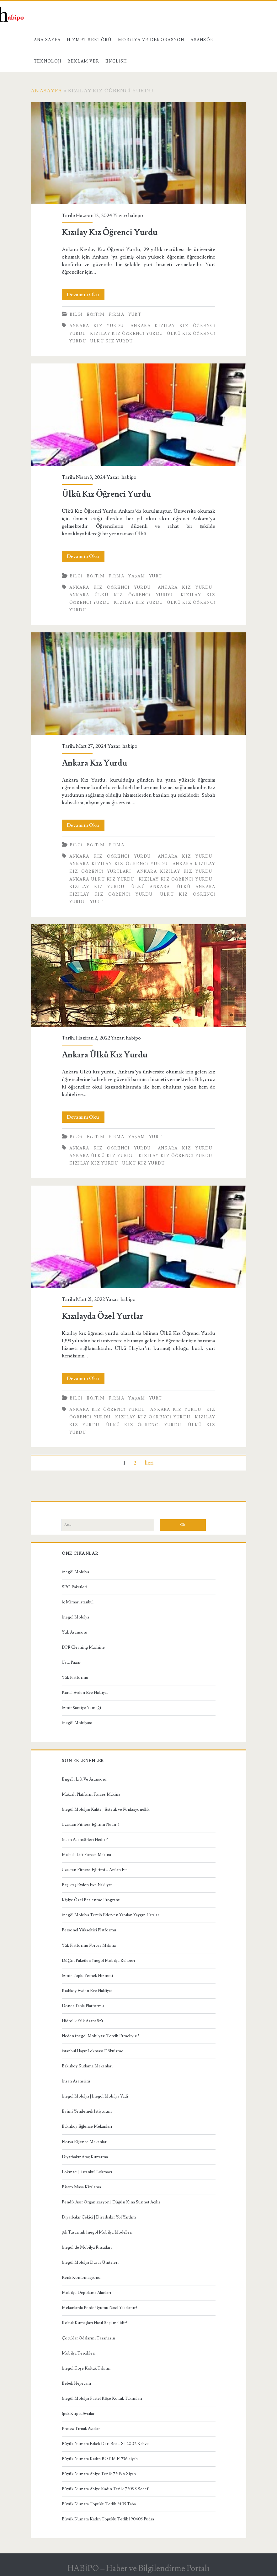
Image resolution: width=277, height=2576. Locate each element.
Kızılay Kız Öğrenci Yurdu (138, 153)
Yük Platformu (75, 1677)
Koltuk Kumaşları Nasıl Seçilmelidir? (95, 2322)
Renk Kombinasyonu (81, 2277)
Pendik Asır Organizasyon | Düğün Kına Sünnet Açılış (111, 2202)
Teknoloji (47, 61)
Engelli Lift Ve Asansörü (84, 1779)
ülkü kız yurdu (111, 341)
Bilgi (76, 314)
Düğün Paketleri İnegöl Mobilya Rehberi (98, 1960)
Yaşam (136, 576)
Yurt (134, 314)
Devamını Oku (85, 294)
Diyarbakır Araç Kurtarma (85, 2156)
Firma (116, 314)
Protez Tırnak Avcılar (81, 2428)
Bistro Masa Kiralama (81, 2187)
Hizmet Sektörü (89, 39)
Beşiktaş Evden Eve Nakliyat (87, 1884)
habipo (135, 215)
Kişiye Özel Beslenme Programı (91, 1899)
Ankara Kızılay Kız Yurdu (174, 871)
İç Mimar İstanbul (78, 1602)
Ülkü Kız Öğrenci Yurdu (138, 414)
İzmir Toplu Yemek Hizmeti (87, 1975)
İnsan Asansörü (76, 2081)
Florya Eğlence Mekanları (85, 2141)
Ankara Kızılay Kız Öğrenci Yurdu (118, 863)
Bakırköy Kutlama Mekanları (87, 2066)
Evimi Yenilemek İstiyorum (87, 2111)
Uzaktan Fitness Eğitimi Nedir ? (91, 1824)
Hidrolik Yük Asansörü (82, 2020)
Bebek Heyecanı (76, 2383)
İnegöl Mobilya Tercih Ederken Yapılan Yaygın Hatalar (110, 1915)
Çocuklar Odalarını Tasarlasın (88, 2338)
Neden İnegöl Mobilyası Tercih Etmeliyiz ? (101, 2035)
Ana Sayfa (47, 39)
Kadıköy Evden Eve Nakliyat (87, 1990)
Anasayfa (46, 91)
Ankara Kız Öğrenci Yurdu (110, 587)
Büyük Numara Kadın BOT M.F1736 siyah (100, 2458)
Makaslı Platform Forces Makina (91, 1794)
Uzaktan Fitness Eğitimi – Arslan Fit (94, 1869)
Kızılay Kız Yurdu (138, 602)
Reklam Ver (83, 61)
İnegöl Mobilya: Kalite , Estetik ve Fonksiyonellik (105, 1809)
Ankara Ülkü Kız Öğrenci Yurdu (121, 595)
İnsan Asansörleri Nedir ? (85, 1839)
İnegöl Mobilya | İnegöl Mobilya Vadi (95, 2096)
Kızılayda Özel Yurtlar (138, 1237)
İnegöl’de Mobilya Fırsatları (87, 2247)
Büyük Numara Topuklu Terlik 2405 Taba (99, 2504)
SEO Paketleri (74, 1587)
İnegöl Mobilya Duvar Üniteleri (90, 2262)
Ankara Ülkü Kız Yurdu (101, 879)
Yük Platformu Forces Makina (89, 1945)
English (116, 61)
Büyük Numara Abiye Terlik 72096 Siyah (99, 2473)
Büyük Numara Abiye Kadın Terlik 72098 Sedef (105, 2488)
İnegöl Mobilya (75, 1572)
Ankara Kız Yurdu (96, 325)
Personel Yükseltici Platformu (89, 1930)
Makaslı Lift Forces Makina (86, 1854)
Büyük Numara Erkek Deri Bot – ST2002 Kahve (105, 2443)
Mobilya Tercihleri (78, 2353)
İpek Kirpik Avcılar (78, 2413)
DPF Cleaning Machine (83, 1647)
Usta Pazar (71, 1662)
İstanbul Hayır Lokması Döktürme (92, 2051)
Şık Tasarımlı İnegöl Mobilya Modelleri (97, 2232)
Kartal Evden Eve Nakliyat (85, 1692)
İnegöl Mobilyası (77, 1722)
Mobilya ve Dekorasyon (151, 39)
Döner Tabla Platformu (83, 2005)
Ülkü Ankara (150, 886)
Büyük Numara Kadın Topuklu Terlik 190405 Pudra (108, 2519)
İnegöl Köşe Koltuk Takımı (86, 2368)
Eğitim (95, 314)
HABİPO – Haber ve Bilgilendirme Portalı (138, 2568)
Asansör (201, 39)
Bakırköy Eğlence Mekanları (87, 2126)
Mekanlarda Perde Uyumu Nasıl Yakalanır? (99, 2307)
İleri (149, 1463)
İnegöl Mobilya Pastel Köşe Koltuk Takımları (102, 2398)
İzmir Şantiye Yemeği (81, 1707)
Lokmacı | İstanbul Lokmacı (87, 2172)
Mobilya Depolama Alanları (86, 2292)
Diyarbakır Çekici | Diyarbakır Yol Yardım (99, 2217)
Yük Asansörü (75, 1632)
